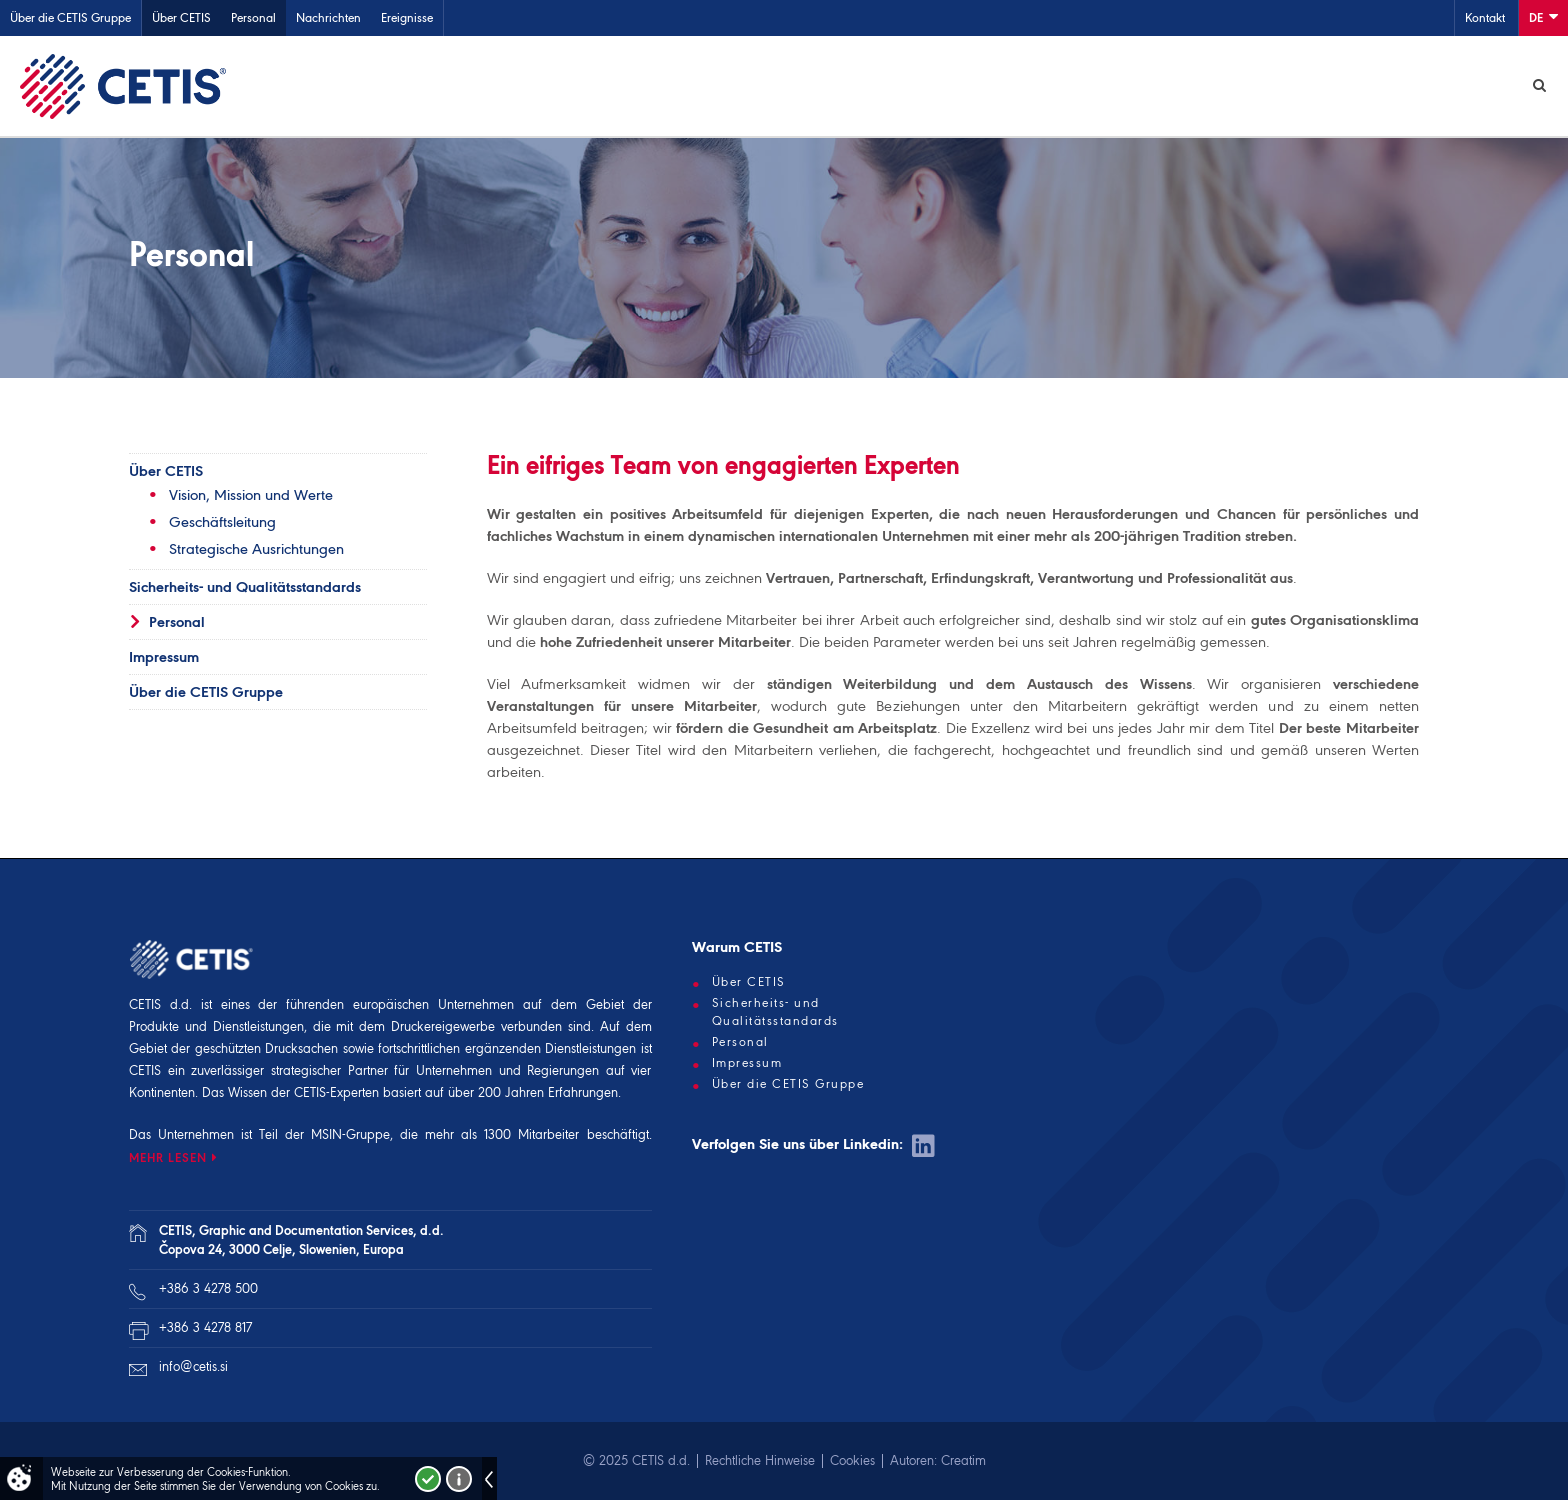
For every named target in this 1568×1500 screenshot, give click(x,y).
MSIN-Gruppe (350, 1134)
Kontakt (1485, 17)
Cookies (852, 1460)
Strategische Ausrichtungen (256, 549)
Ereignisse (407, 17)
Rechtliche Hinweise (760, 1460)
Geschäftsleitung (222, 522)
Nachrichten (328, 17)
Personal (253, 17)
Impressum (164, 657)
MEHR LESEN (168, 1157)
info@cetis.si (193, 1366)
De (1543, 16)
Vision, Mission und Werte (251, 495)
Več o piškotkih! (459, 1479)
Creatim (963, 1460)
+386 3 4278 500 (208, 1288)
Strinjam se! (428, 1479)
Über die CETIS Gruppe (70, 17)
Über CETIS (181, 17)
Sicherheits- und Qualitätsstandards (245, 587)
